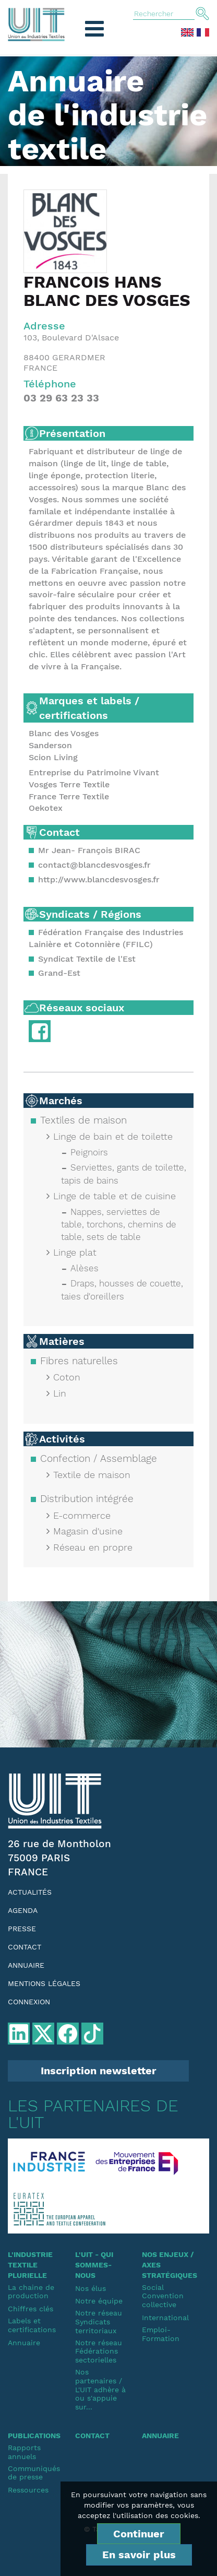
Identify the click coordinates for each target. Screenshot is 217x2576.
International (165, 2317)
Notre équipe (99, 2301)
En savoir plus (139, 2554)
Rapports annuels (24, 2452)
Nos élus (90, 2288)
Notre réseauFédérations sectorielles (98, 2351)
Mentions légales (44, 1983)
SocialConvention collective (163, 2296)
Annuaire (26, 1965)
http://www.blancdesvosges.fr (99, 879)
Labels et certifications (32, 2325)
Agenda (23, 1910)
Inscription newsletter (98, 2070)
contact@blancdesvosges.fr (94, 865)
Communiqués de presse (33, 2473)
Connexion (29, 2002)
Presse (22, 1928)
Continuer (138, 2533)
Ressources (28, 2490)
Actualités (30, 1892)
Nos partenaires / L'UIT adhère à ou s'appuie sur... (100, 2389)
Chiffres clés (30, 2309)
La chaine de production (31, 2291)
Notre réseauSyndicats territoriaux (98, 2322)
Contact (24, 1947)
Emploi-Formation (160, 2334)
